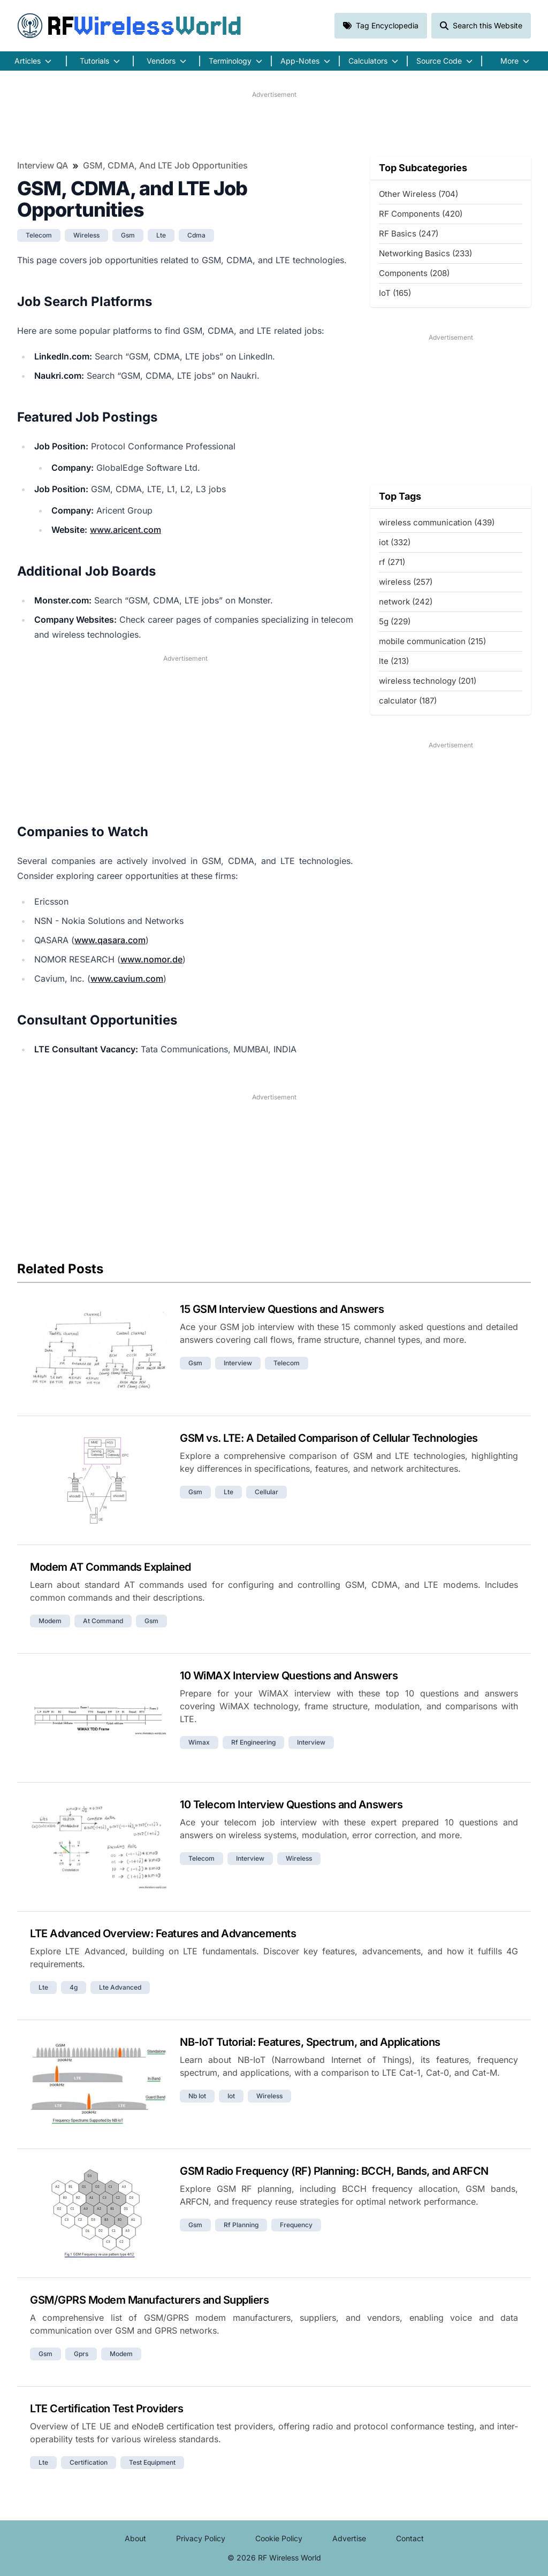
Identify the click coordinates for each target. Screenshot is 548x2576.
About (135, 2538)
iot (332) (394, 542)
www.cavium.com (126, 978)
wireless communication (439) (436, 522)
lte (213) (394, 661)
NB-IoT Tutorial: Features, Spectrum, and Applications (310, 2042)
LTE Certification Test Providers (106, 2408)
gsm (128, 235)
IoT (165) (395, 293)
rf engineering (253, 1742)
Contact (410, 2538)
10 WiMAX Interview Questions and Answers (289, 1675)
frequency (296, 2225)
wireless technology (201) (427, 681)
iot (231, 2096)
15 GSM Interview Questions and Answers (282, 1309)
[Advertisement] (274, 124)
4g (74, 1987)
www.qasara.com (110, 940)
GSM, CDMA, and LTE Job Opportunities (165, 165)
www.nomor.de (151, 959)
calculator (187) (408, 700)
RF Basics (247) (408, 233)
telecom (39, 235)
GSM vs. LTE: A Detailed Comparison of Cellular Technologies (329, 1438)
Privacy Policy (200, 2538)
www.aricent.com (125, 529)
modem (50, 1621)
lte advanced (120, 1987)
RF (129, 26)
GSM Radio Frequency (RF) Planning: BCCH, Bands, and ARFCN (334, 2171)
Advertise (349, 2538)
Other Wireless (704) (418, 194)
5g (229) (394, 621)
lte (161, 235)
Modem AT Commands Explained (110, 1567)
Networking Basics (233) (425, 253)
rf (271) (392, 562)
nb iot (197, 2096)
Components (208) (414, 273)
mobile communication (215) (432, 641)
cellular (266, 1492)
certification (89, 2462)
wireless (86, 235)
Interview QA (42, 165)
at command (103, 1621)
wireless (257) (405, 582)
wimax (199, 1742)
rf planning (241, 2225)
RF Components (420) (420, 214)
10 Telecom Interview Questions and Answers (291, 1804)
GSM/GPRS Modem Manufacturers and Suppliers (149, 2300)
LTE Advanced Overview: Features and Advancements (163, 1933)
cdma (196, 235)
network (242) (405, 602)
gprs (81, 2354)
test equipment (152, 2462)
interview (238, 1363)
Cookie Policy (278, 2538)
